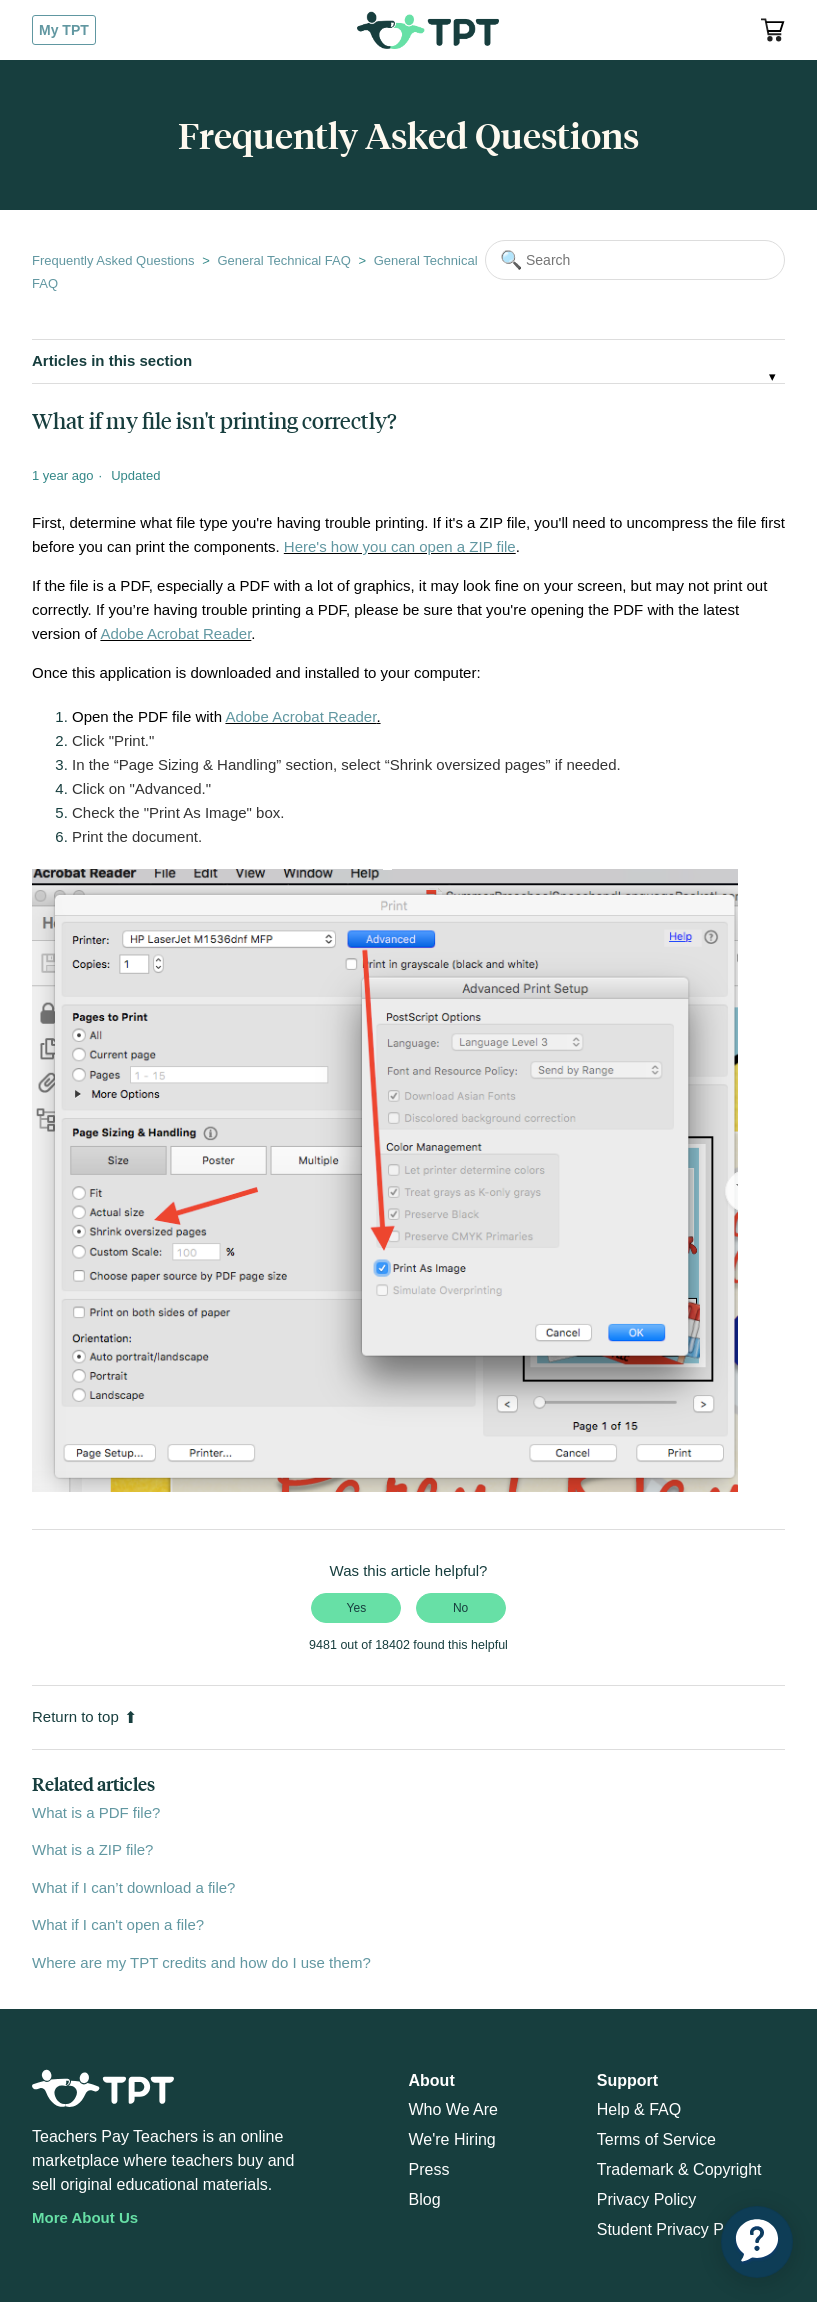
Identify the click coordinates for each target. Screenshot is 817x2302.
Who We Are (454, 2109)
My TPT (64, 30)
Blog (425, 2199)
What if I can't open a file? (118, 1924)
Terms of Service (656, 2139)
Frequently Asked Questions (113, 260)
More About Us (85, 2217)
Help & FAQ (639, 2109)
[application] (757, 2242)
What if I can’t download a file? (133, 1887)
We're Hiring (452, 2139)
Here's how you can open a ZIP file (400, 546)
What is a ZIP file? (92, 1849)
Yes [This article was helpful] (357, 1608)
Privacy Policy (647, 2199)
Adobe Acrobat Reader (175, 633)
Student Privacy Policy (676, 2229)
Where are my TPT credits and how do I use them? (201, 1962)
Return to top (84, 1716)
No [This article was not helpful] (460, 1608)
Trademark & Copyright (679, 2169)
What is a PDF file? (96, 1812)
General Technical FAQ (283, 260)
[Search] (635, 260)
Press (429, 2169)
